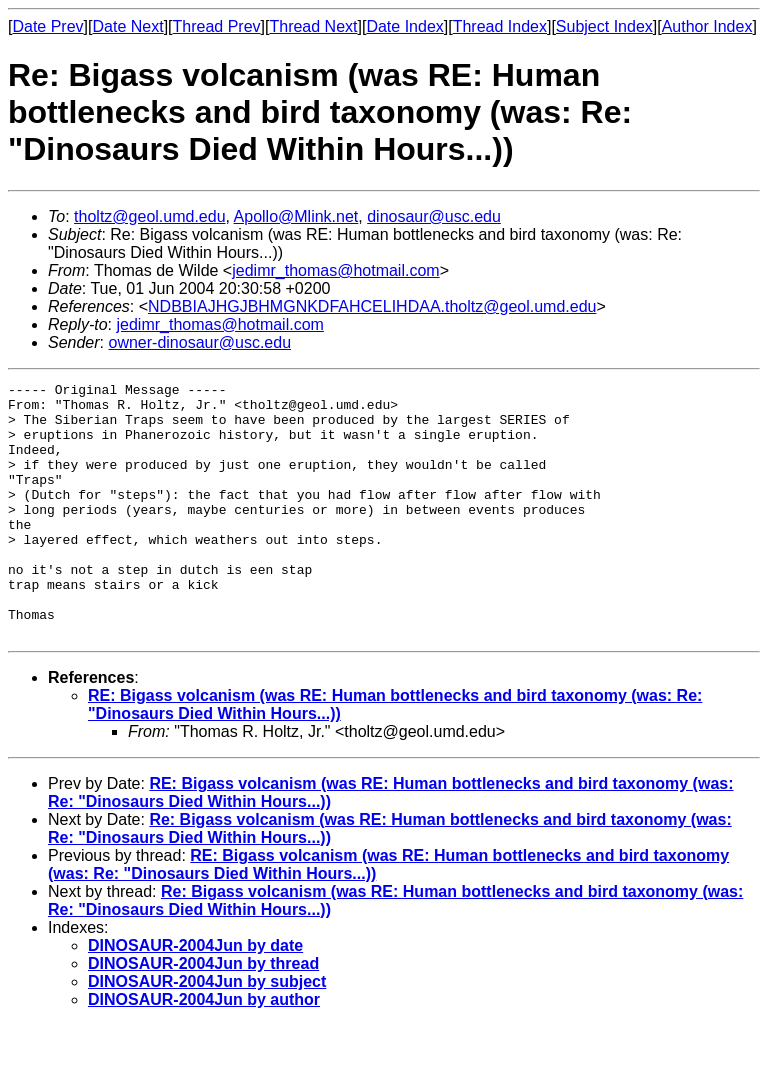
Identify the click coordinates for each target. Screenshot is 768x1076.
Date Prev (47, 26)
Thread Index (500, 26)
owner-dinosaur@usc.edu (199, 342)
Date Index (404, 26)
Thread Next (313, 26)
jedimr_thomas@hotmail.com (335, 270)
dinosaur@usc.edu (434, 216)
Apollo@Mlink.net (296, 216)
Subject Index (604, 26)
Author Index (707, 26)
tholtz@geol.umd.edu (149, 216)
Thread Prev (217, 26)
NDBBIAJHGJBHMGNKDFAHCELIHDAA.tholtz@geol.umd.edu (372, 306)
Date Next (127, 26)
